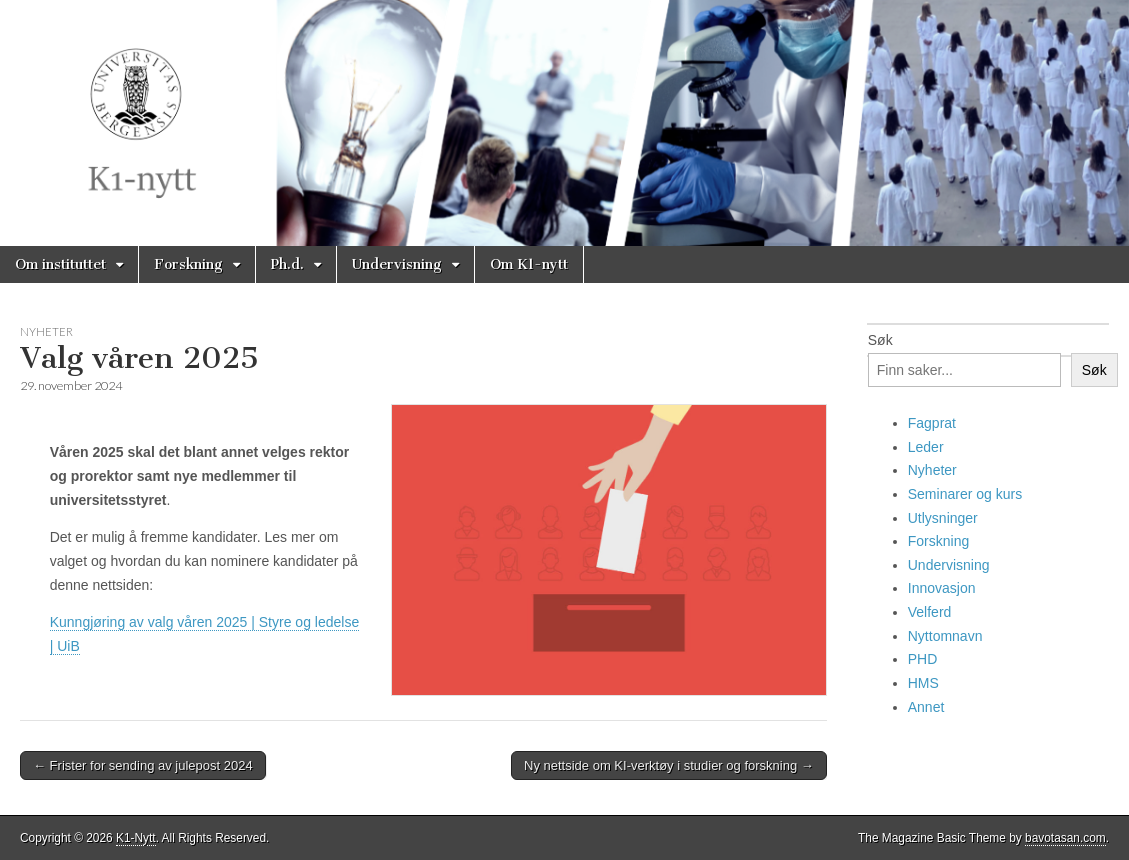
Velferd (930, 612)
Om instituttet (60, 264)
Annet (926, 707)
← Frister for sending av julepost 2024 (143, 765)
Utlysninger (943, 518)
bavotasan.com (1065, 838)
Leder (926, 447)
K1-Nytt (136, 838)
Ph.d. (287, 264)
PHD (923, 659)
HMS (923, 683)
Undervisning (397, 264)
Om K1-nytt (529, 264)
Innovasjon (942, 588)
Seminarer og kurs (965, 494)
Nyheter (46, 331)
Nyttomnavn (945, 636)
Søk (880, 340)
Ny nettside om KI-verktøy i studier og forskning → (669, 765)
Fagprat (932, 423)
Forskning (188, 264)
